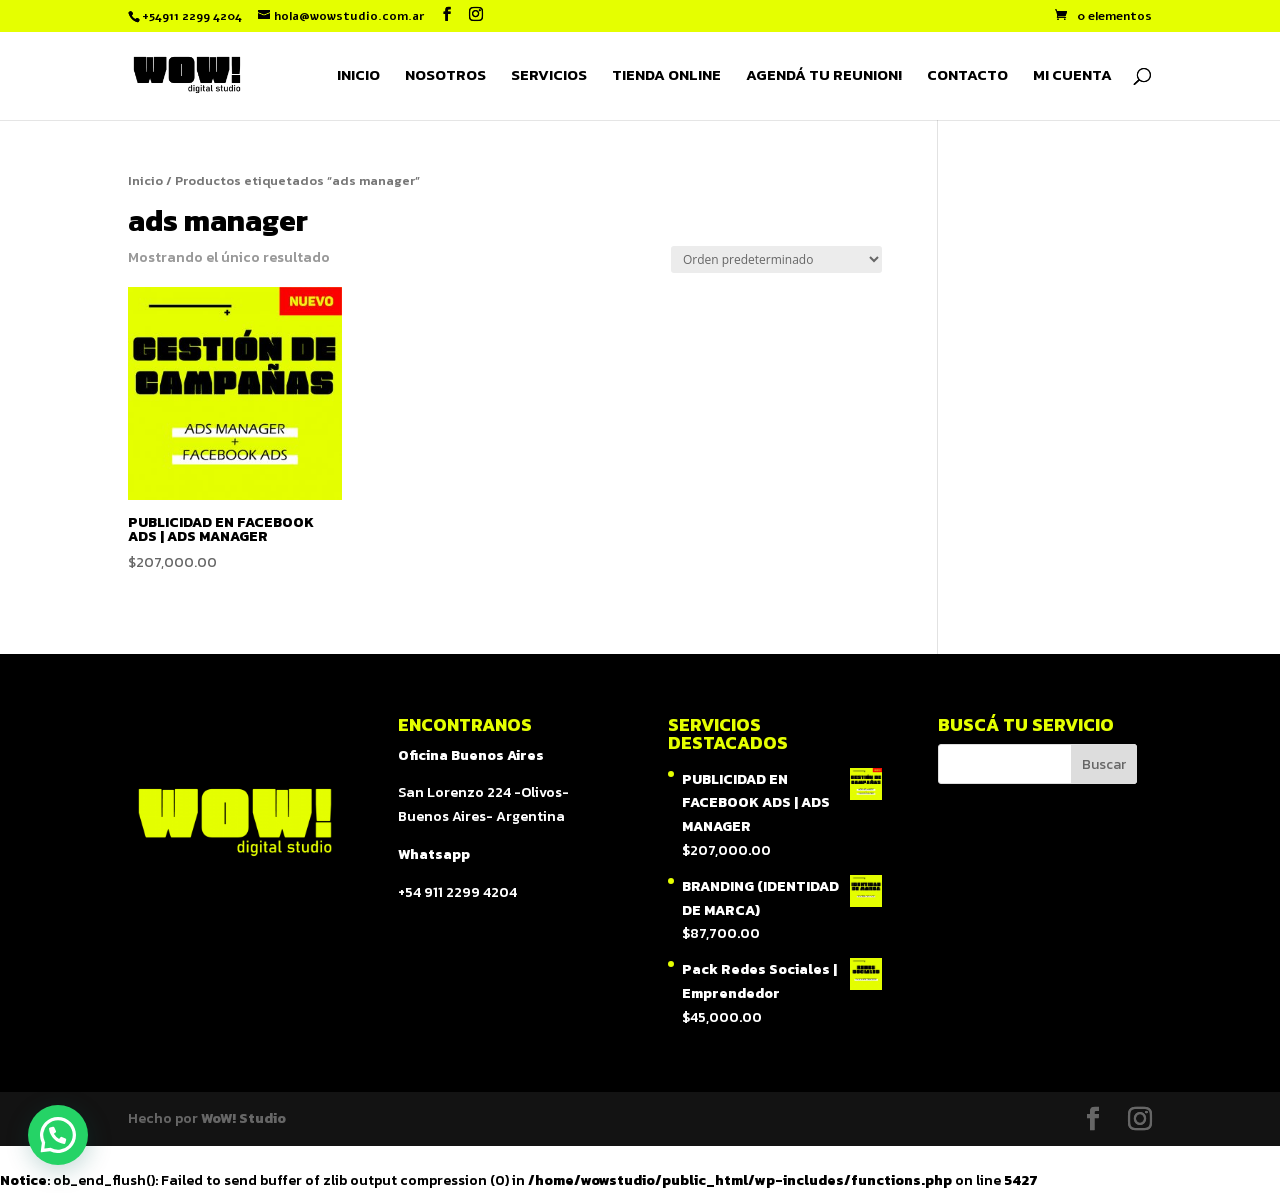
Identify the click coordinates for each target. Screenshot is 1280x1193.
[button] (58, 1135)
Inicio (145, 180)
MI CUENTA (1072, 77)
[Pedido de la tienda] (776, 259)
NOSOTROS (445, 77)
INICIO (358, 77)
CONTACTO (967, 77)
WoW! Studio (243, 1118)
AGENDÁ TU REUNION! (824, 77)
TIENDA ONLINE (666, 77)
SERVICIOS (549, 77)
